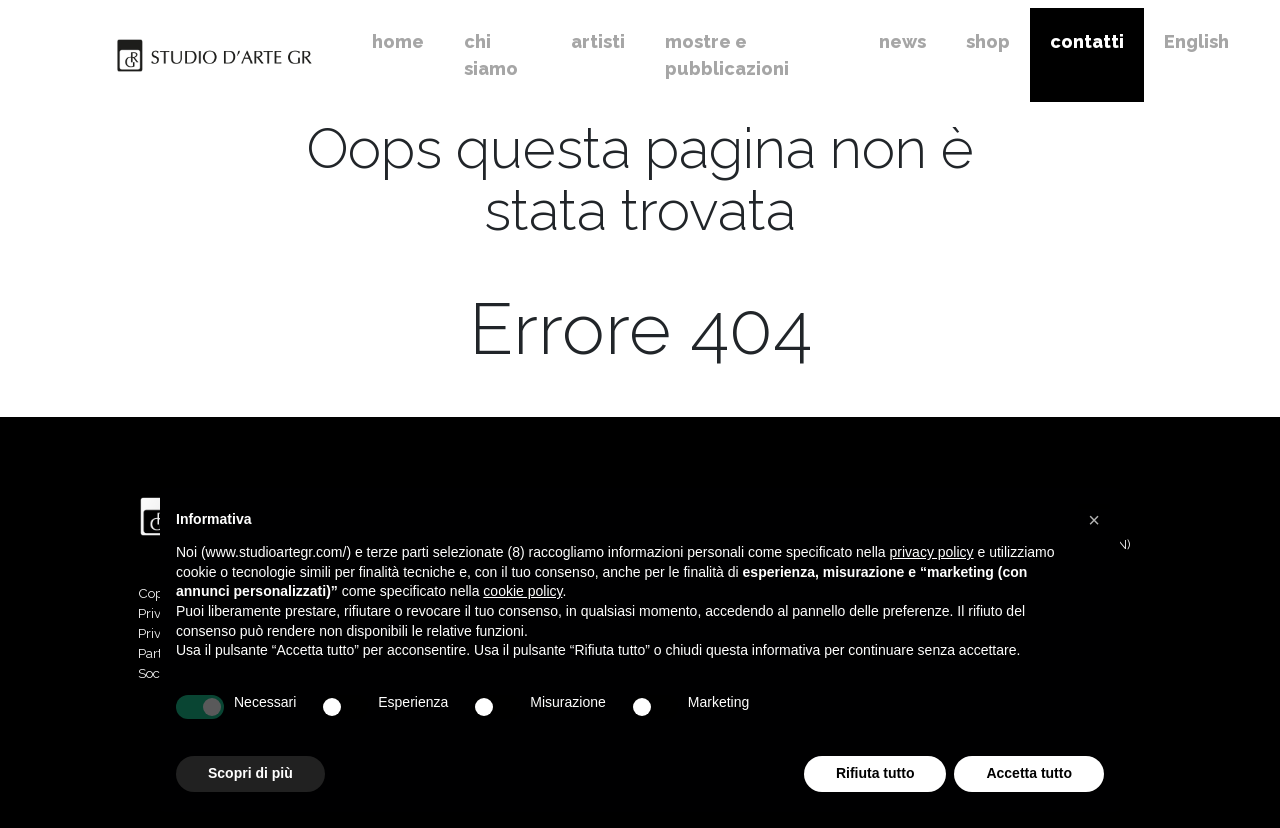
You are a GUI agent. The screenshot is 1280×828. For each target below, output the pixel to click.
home (398, 41)
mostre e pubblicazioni (727, 55)
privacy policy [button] (932, 552)
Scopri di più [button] (250, 773)
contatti (1087, 41)
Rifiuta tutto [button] (875, 773)
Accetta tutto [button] (1029, 773)
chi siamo (491, 55)
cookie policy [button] (522, 591)
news (902, 41)
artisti (598, 41)
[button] (1094, 520)
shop (988, 41)
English (1196, 41)
